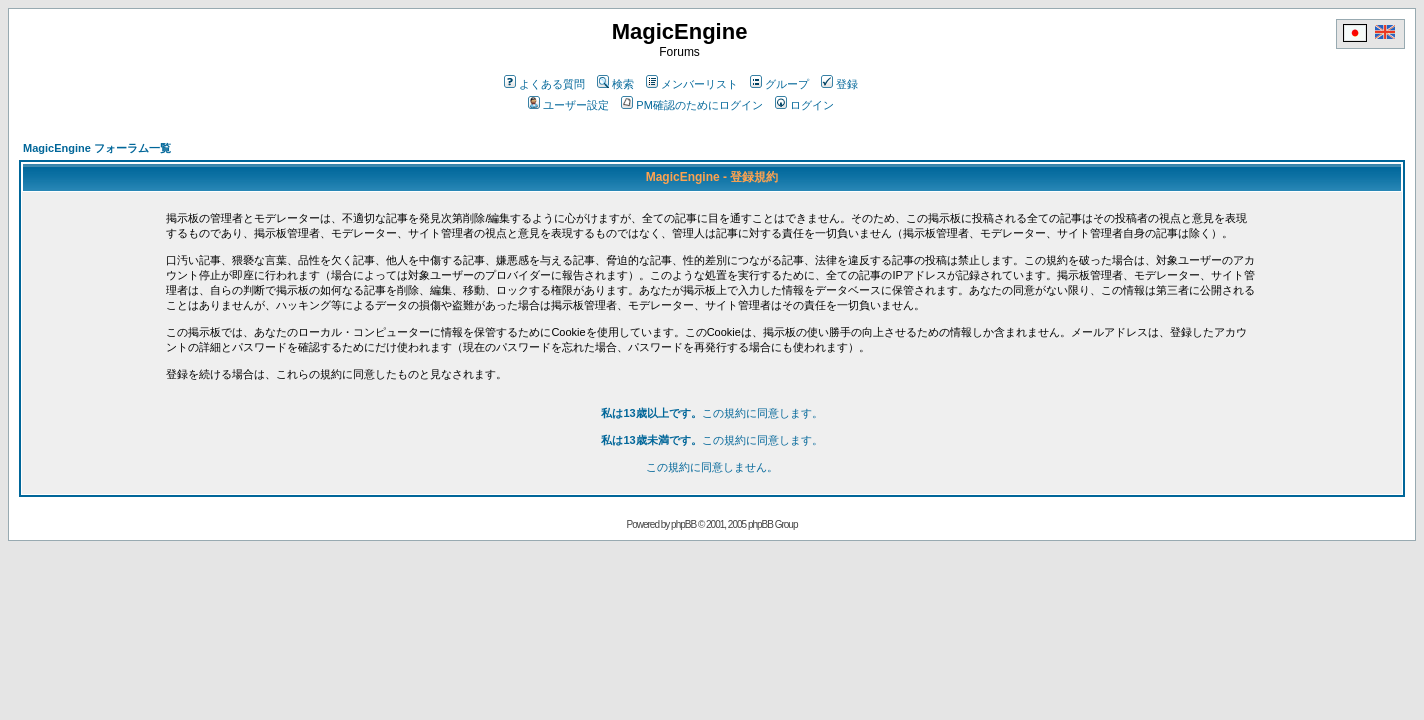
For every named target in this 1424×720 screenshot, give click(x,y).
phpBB (683, 524)
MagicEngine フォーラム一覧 (97, 148)
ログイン (804, 105)
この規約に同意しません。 (712, 467)
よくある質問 (544, 84)
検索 (615, 84)
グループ (779, 84)
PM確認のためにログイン (692, 105)
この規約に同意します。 (711, 413)
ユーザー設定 (568, 105)
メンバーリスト (692, 84)
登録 (839, 84)
